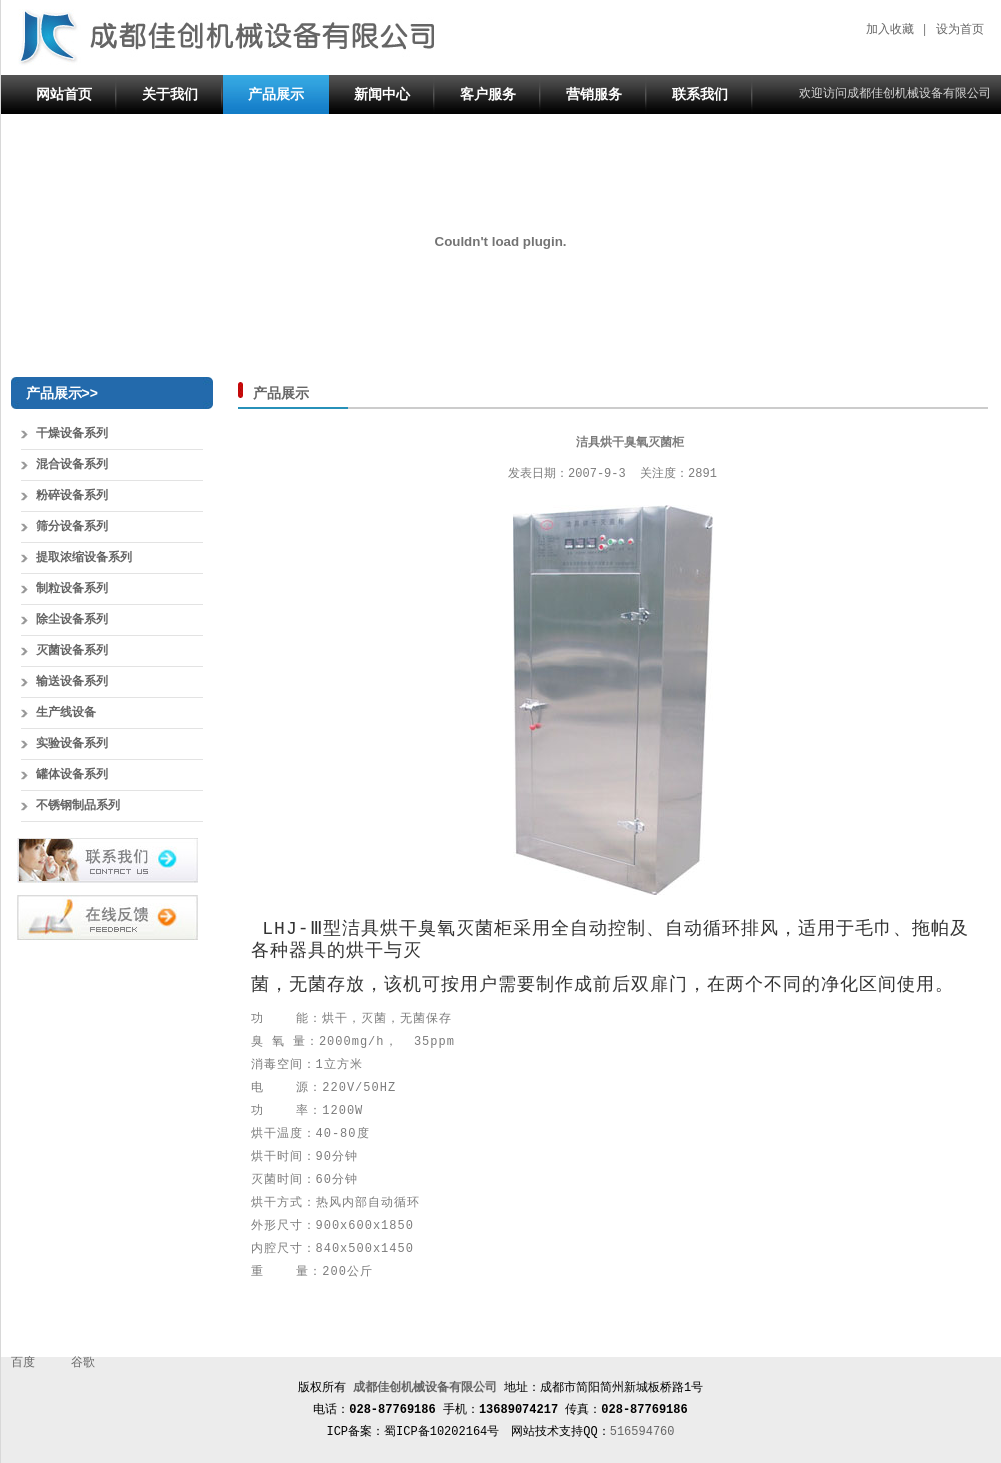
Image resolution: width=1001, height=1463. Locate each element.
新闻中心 (382, 94)
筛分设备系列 (72, 527)
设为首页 (960, 30)
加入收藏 (890, 30)
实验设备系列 (72, 744)
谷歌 (83, 1363)
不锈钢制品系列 (78, 806)
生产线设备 (66, 713)
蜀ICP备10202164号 (441, 1432)
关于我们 (170, 94)
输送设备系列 (72, 682)
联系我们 (700, 94)
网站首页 (64, 94)
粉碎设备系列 (72, 496)
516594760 (642, 1432)
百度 (23, 1363)
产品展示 (276, 94)
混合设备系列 (72, 465)
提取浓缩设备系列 (84, 558)
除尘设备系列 (72, 620)
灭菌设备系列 (72, 651)
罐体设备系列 (72, 775)
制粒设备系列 (72, 589)
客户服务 (488, 94)
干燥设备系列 (72, 434)
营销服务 (594, 94)
